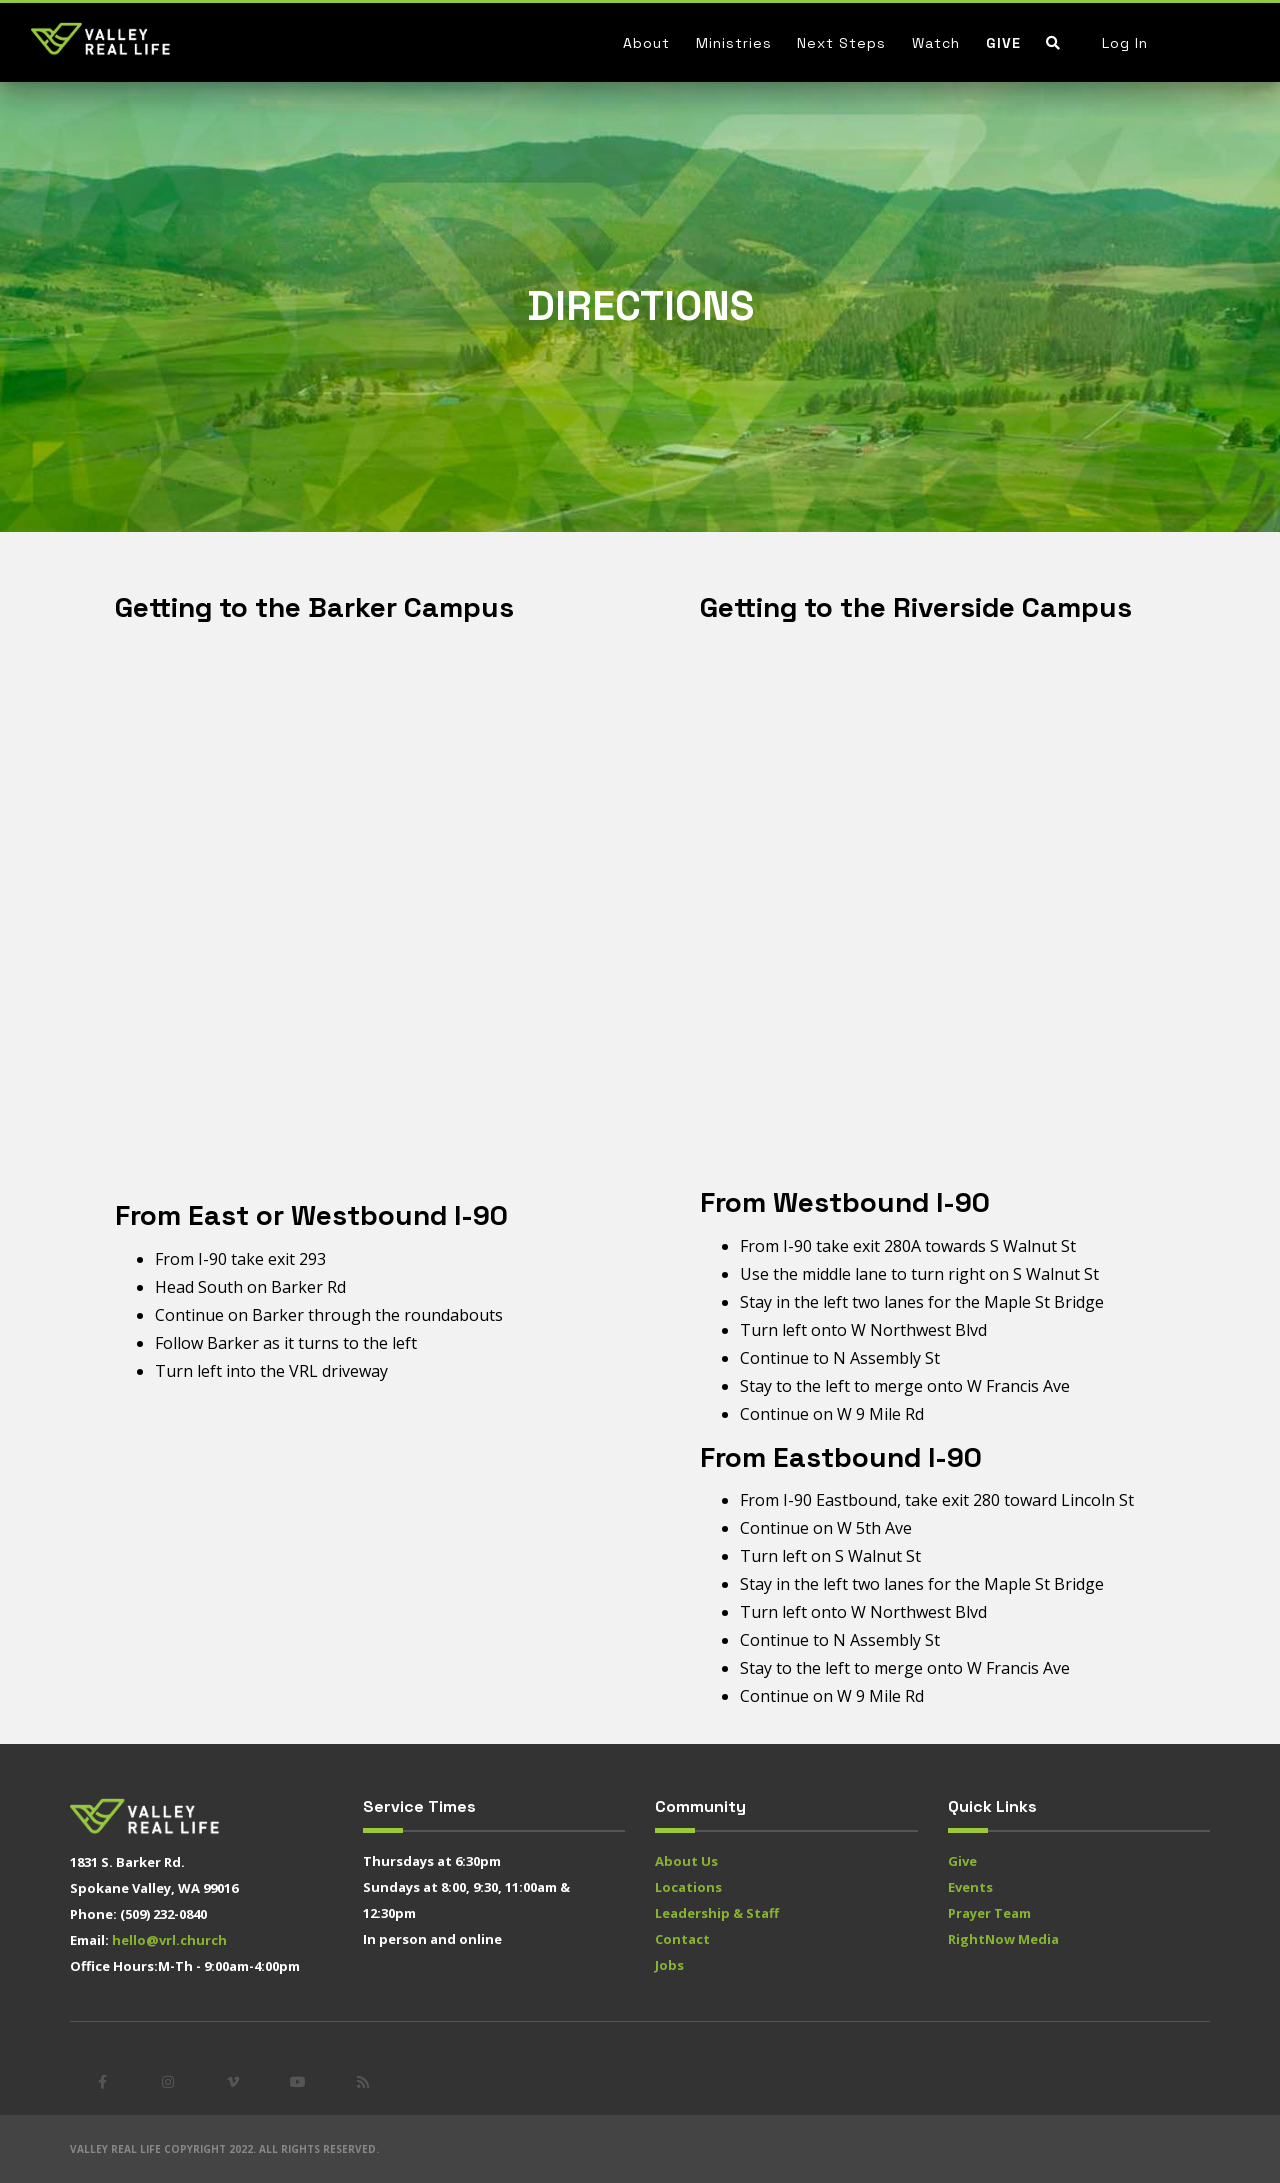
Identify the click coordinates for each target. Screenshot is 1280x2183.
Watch (936, 43)
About (646, 43)
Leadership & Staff (717, 1913)
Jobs (669, 1965)
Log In (1125, 43)
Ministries (734, 43)
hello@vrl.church (169, 1940)
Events (970, 1887)
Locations (688, 1887)
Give (1003, 43)
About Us (686, 1861)
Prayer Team (989, 1913)
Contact (682, 1939)
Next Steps (841, 43)
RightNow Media (1003, 1939)
